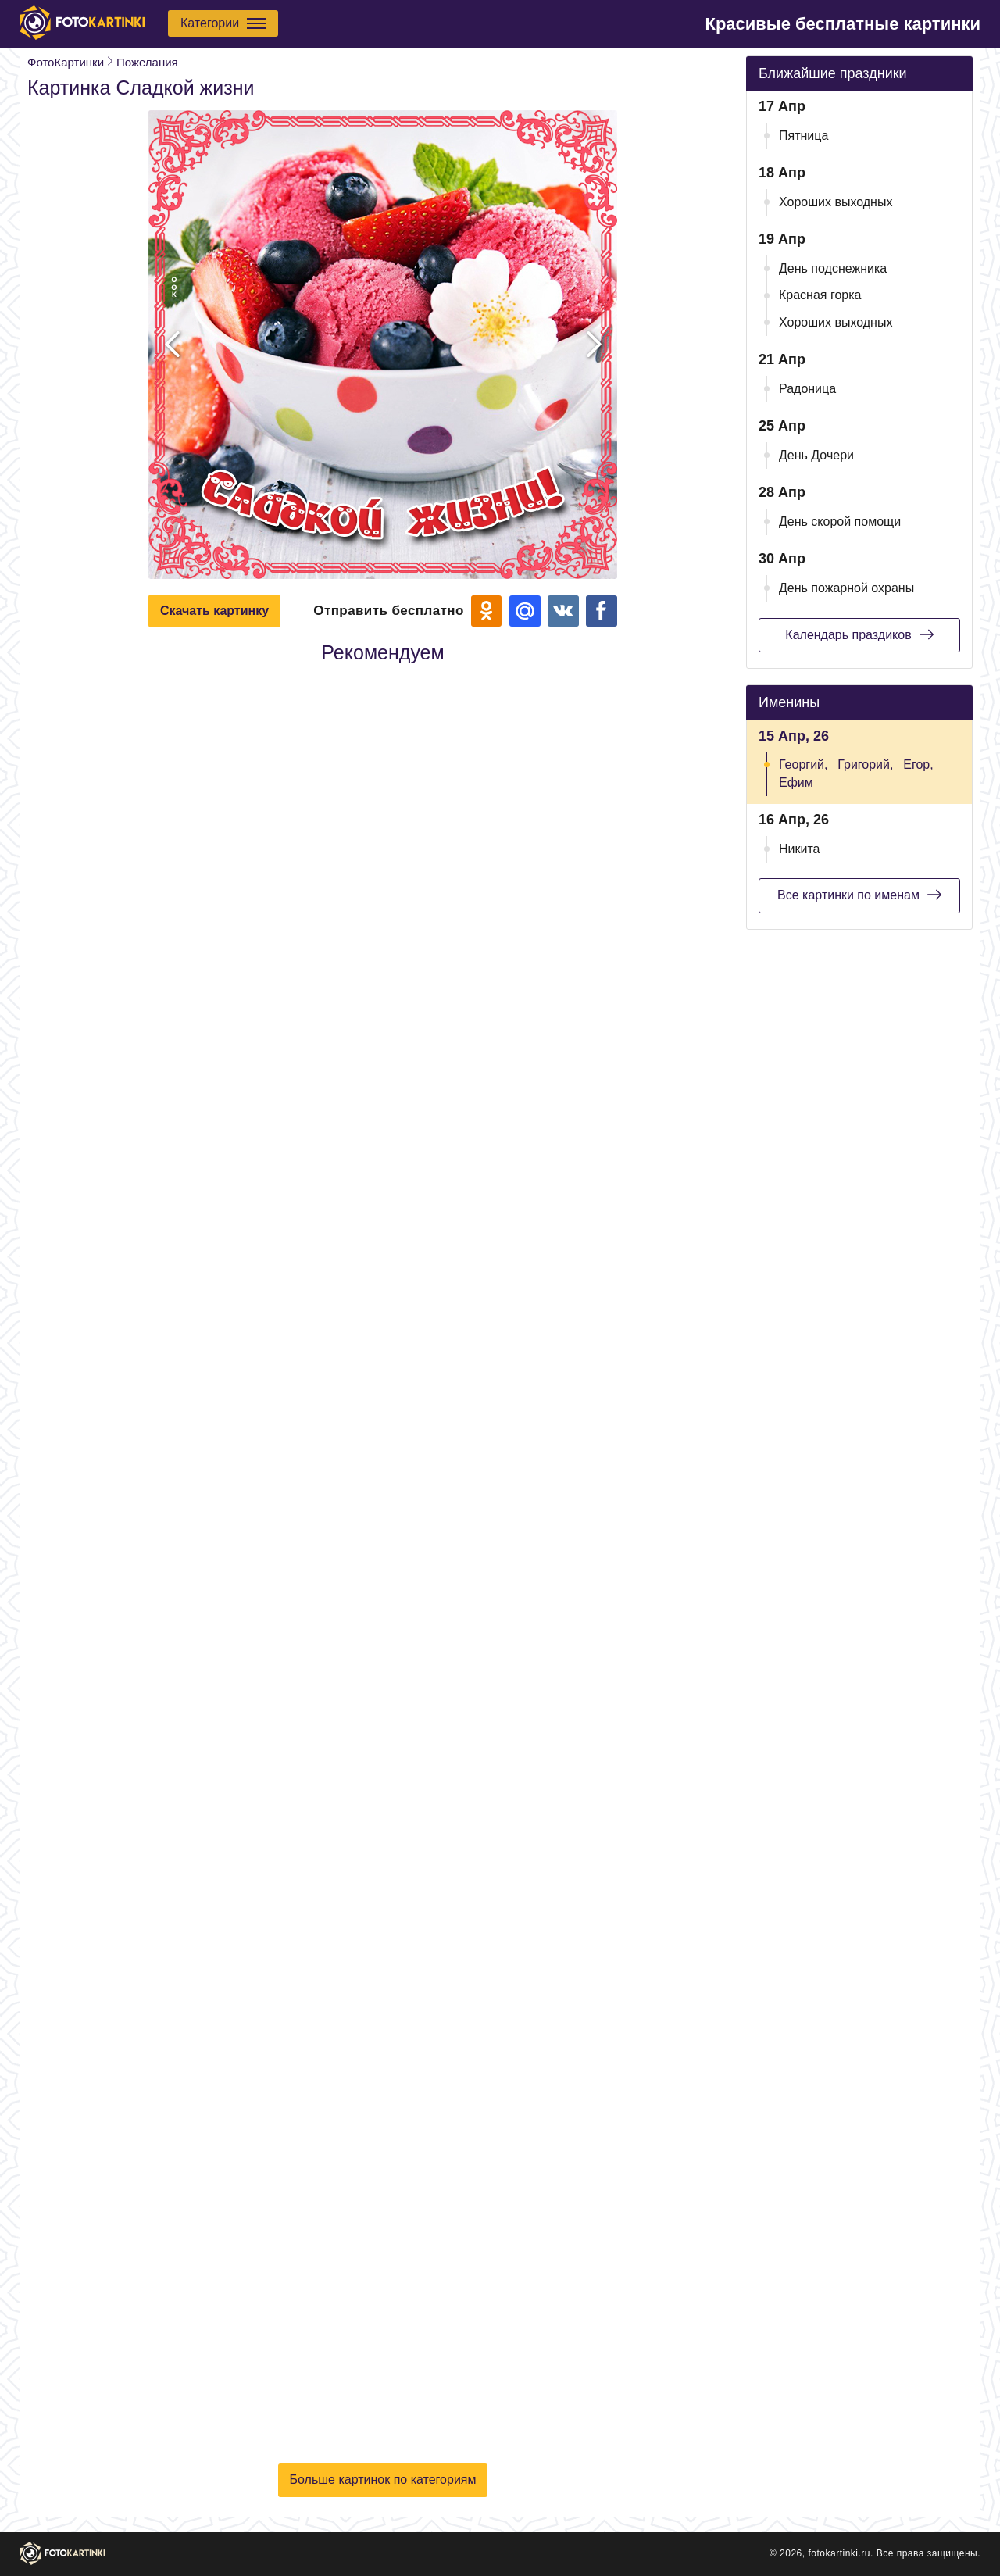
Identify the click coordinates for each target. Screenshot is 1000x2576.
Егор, (918, 764)
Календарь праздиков (859, 634)
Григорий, (865, 764)
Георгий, (803, 764)
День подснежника (833, 268)
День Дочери (816, 455)
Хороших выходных (835, 202)
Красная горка (820, 295)
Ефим (796, 782)
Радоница (807, 388)
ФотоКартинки (65, 62)
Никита (799, 849)
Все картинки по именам (859, 895)
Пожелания (147, 62)
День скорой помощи (840, 521)
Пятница (803, 135)
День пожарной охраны (846, 588)
